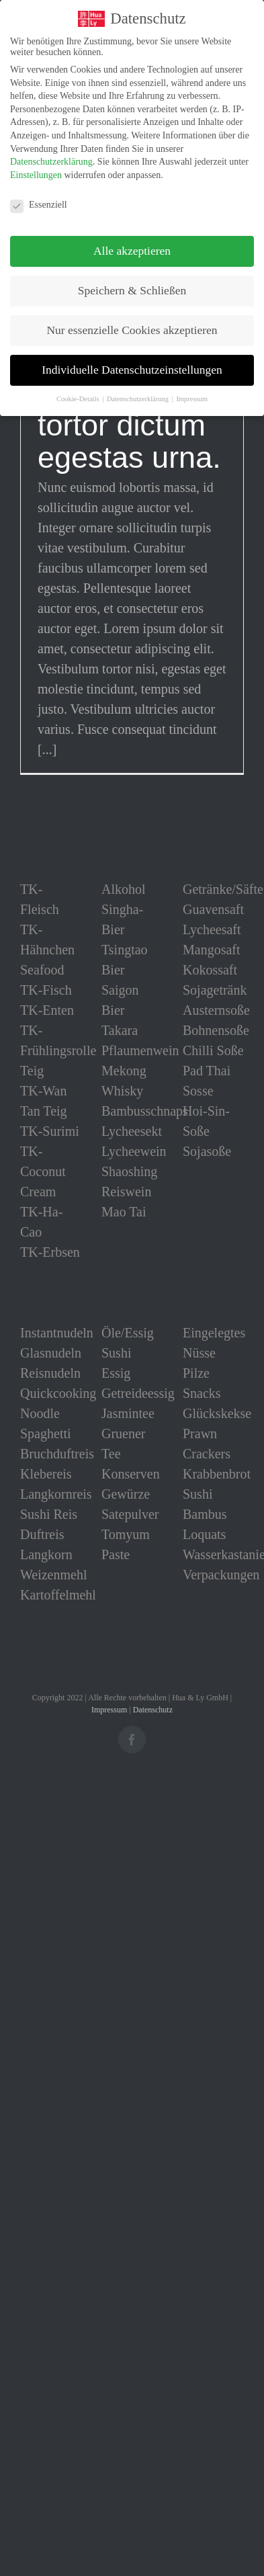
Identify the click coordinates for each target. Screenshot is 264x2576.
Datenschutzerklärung (51, 162)
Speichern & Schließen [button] (132, 290)
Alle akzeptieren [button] (132, 250)
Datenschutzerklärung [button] (139, 399)
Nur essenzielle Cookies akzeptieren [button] (131, 330)
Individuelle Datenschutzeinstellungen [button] (132, 369)
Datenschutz (153, 1709)
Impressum (109, 1709)
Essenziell (38, 204)
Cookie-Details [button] (78, 399)
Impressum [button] (192, 399)
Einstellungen (36, 174)
